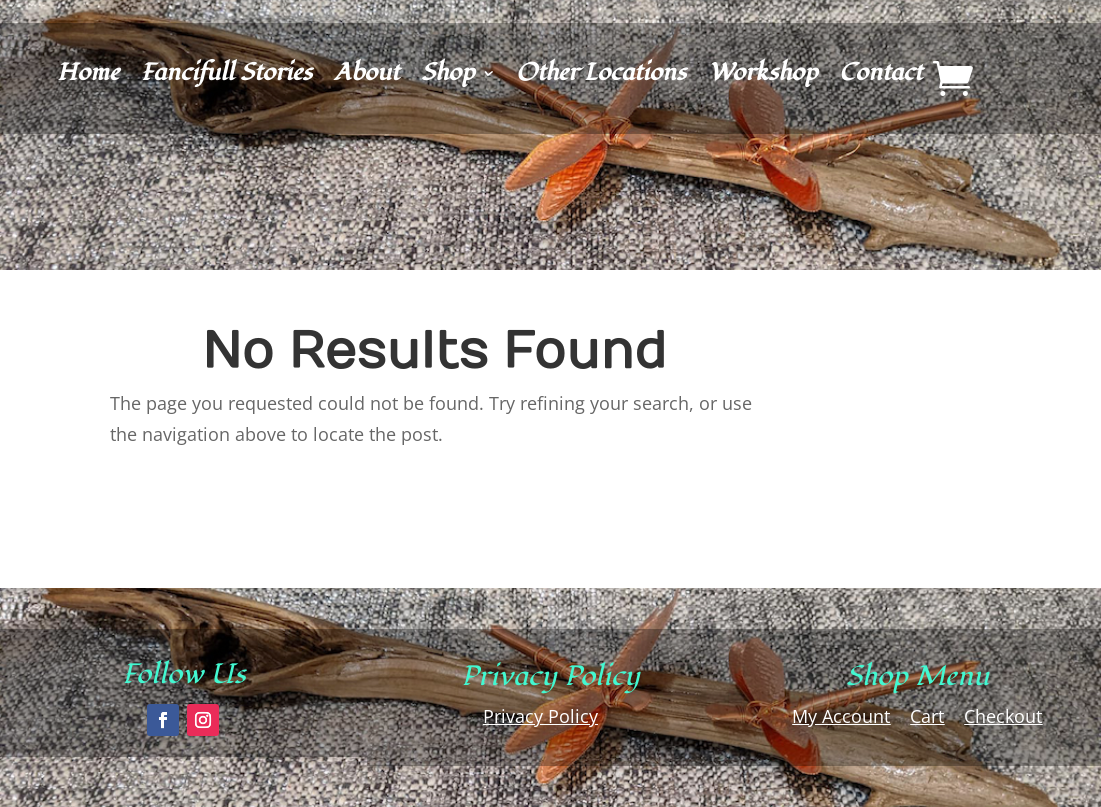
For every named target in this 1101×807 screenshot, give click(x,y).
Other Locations (601, 77)
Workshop (762, 77)
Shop (447, 77)
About (366, 77)
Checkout (1003, 716)
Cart (927, 716)
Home (88, 77)
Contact (880, 77)
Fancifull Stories (226, 77)
